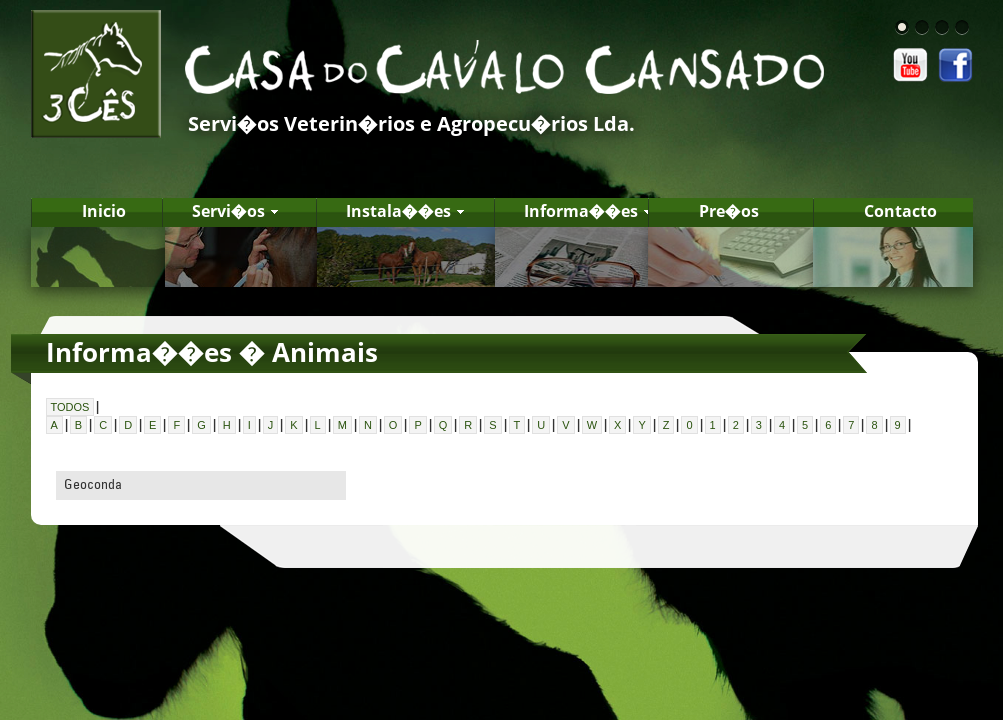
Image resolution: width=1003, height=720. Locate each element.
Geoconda (93, 484)
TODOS (70, 407)
